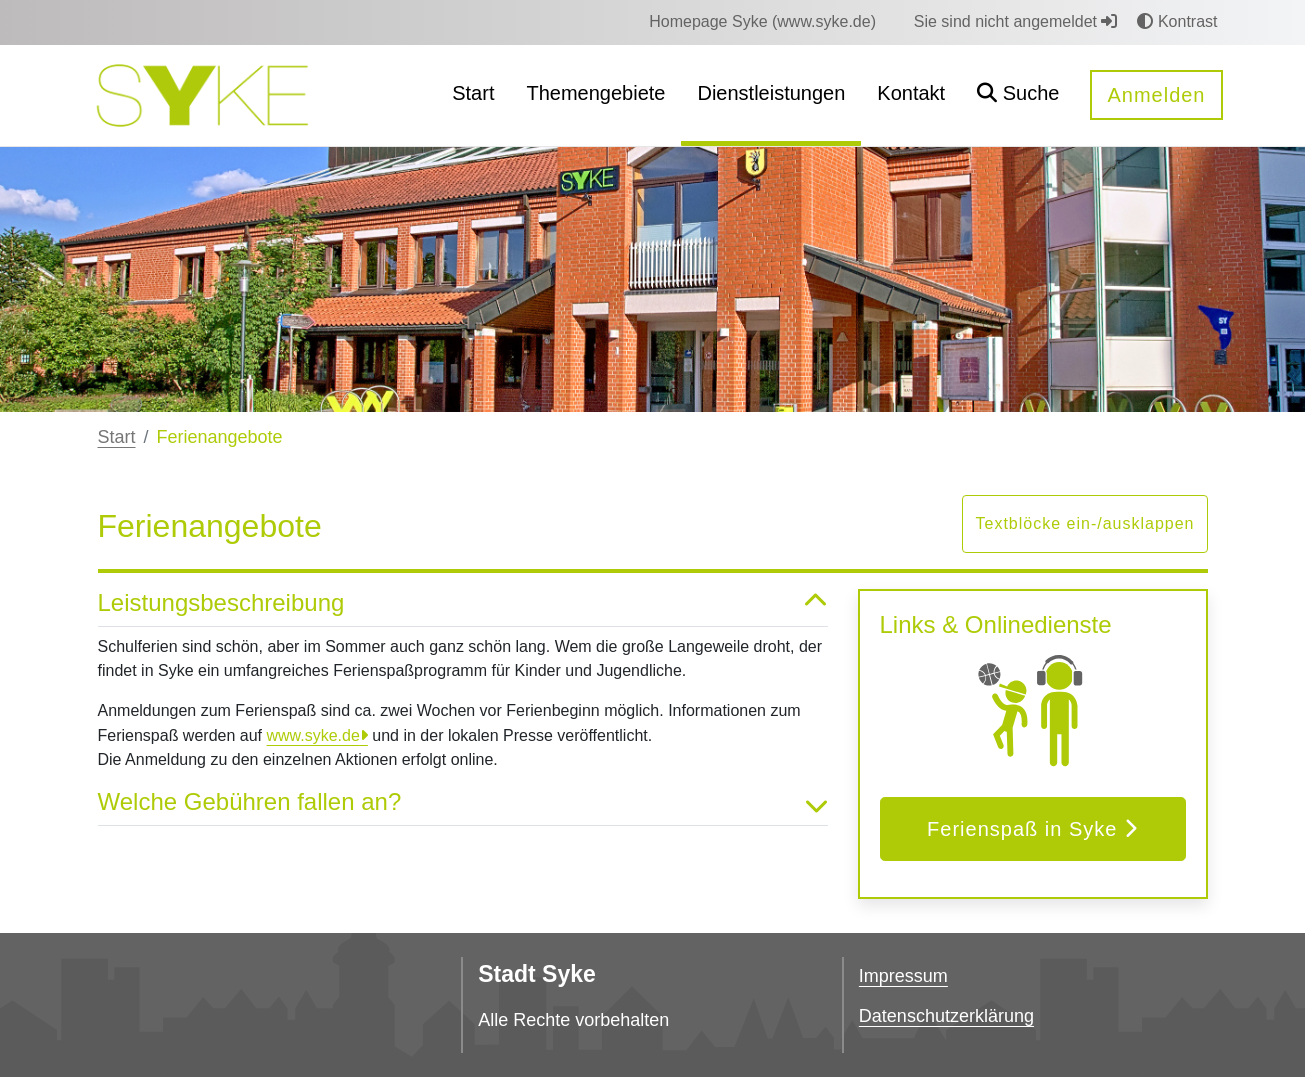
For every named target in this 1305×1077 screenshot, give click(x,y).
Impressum (903, 976)
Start (117, 437)
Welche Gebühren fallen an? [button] (463, 802)
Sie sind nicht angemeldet (1016, 21)
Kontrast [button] (1177, 21)
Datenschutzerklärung (946, 1016)
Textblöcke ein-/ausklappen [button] (1084, 523)
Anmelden (1156, 95)
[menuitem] (762, 22)
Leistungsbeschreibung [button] (463, 603)
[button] (1018, 95)
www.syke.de (312, 735)
